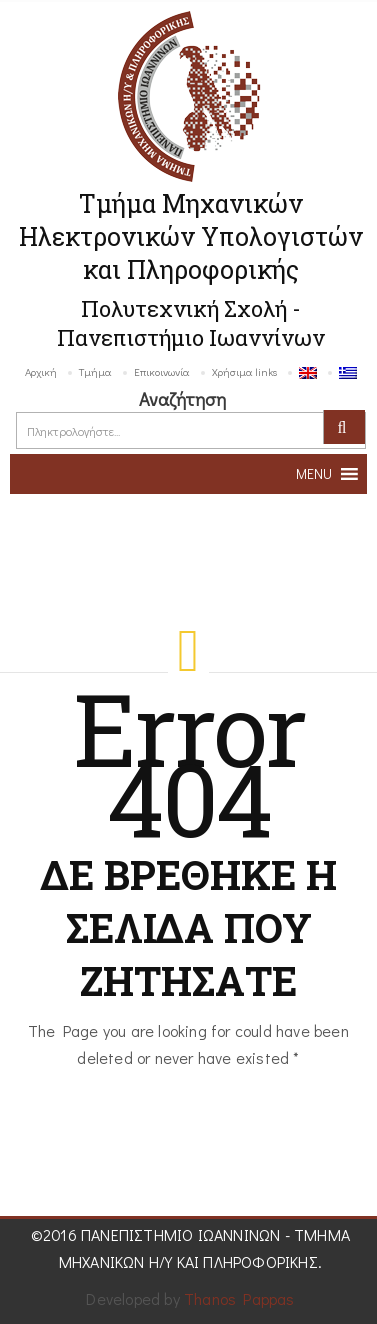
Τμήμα (95, 371)
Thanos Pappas (239, 1298)
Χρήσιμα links (244, 371)
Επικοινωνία (162, 371)
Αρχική (41, 371)
